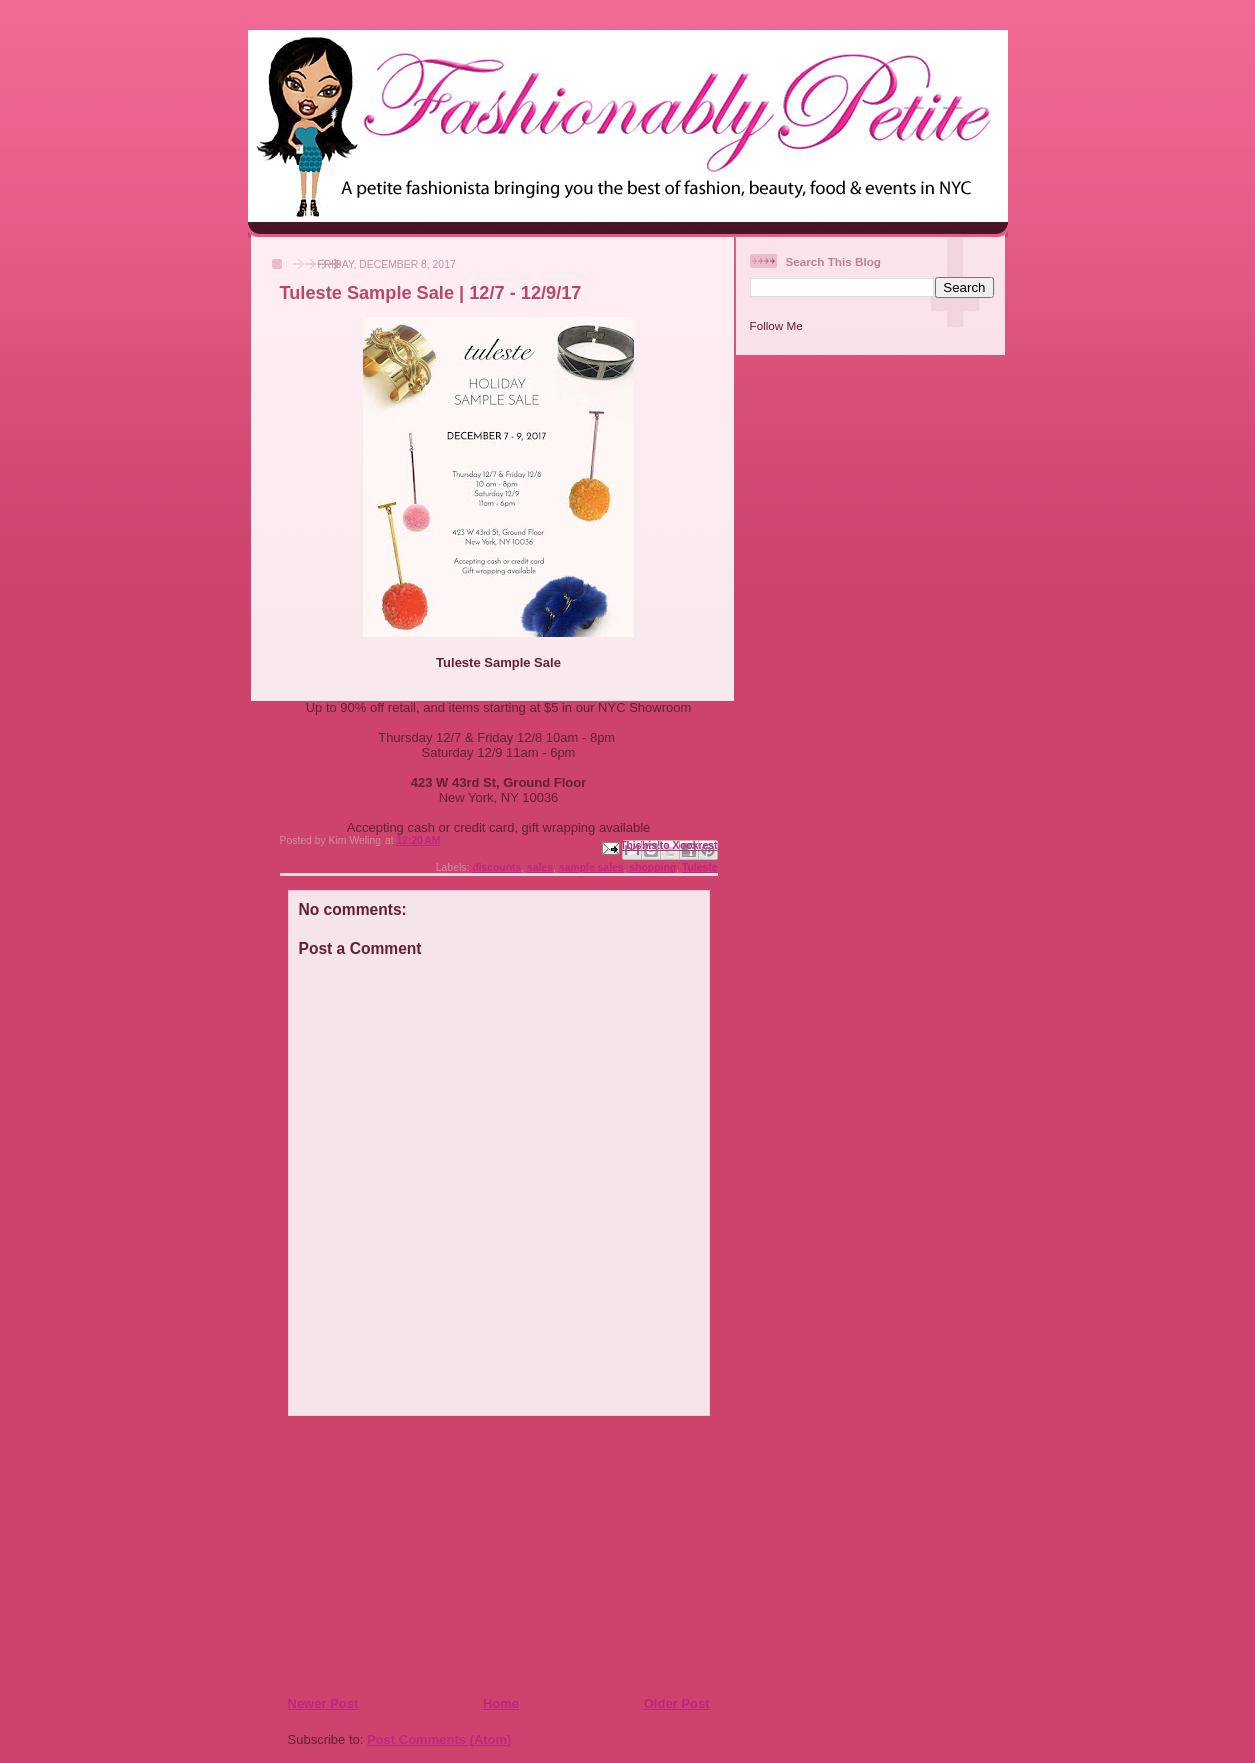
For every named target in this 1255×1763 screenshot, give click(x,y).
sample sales (591, 867)
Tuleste (700, 867)
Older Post (677, 1703)
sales (540, 867)
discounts (496, 867)
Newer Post (323, 1703)
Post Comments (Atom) (439, 1739)
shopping (652, 867)
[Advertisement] (409, 1555)
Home (501, 1703)
